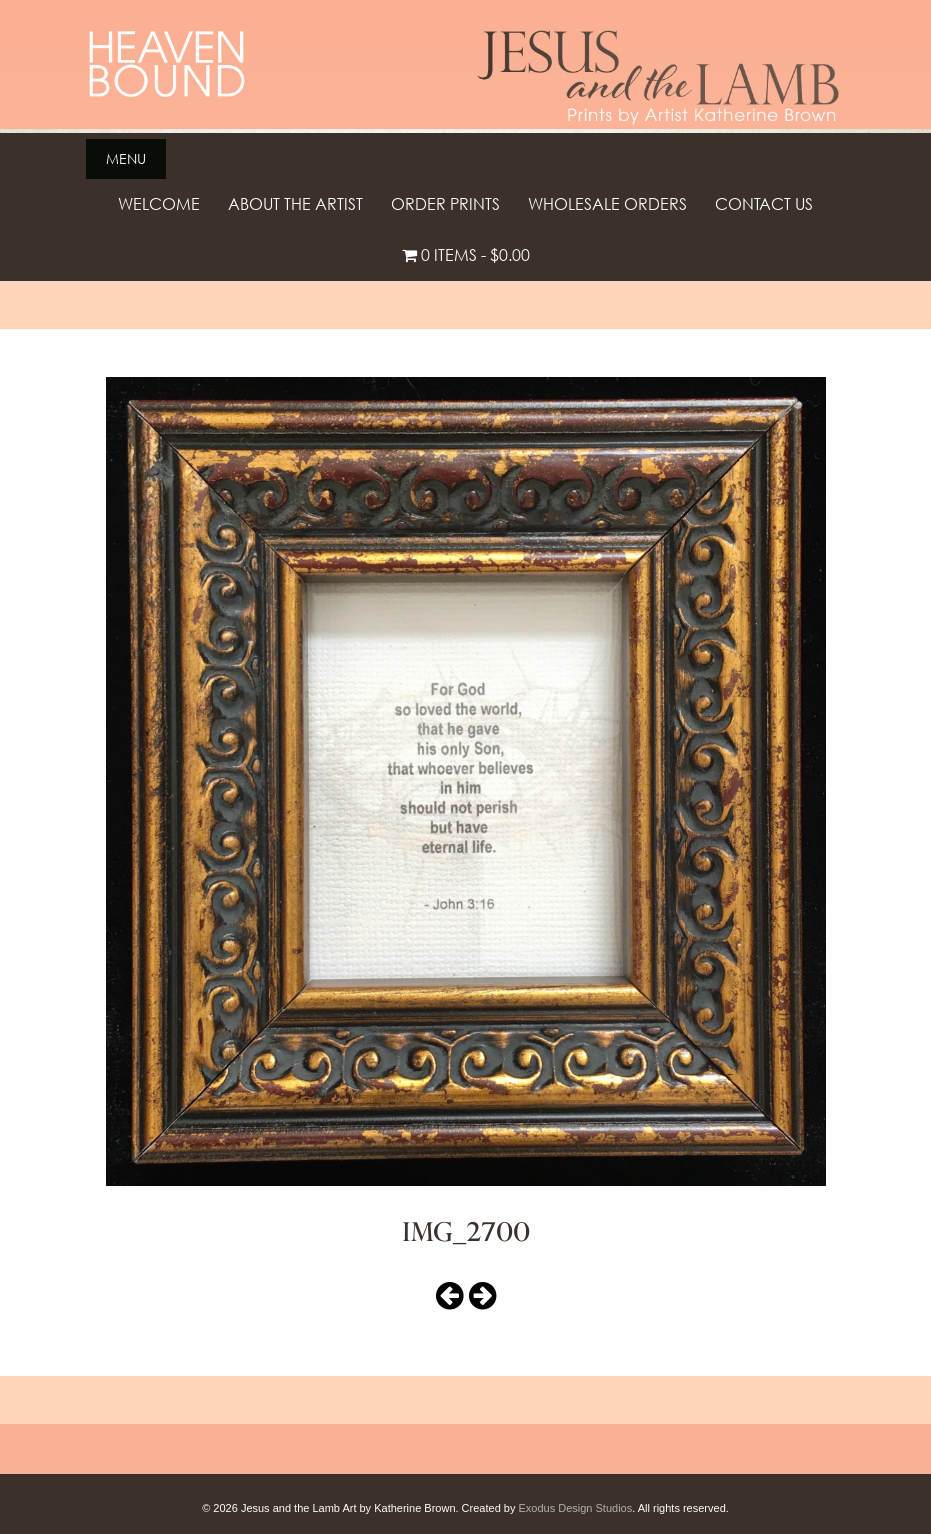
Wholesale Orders (607, 204)
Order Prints (445, 204)
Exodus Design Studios (575, 1508)
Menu (126, 158)
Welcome (159, 204)
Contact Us (764, 204)
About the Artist (295, 204)
